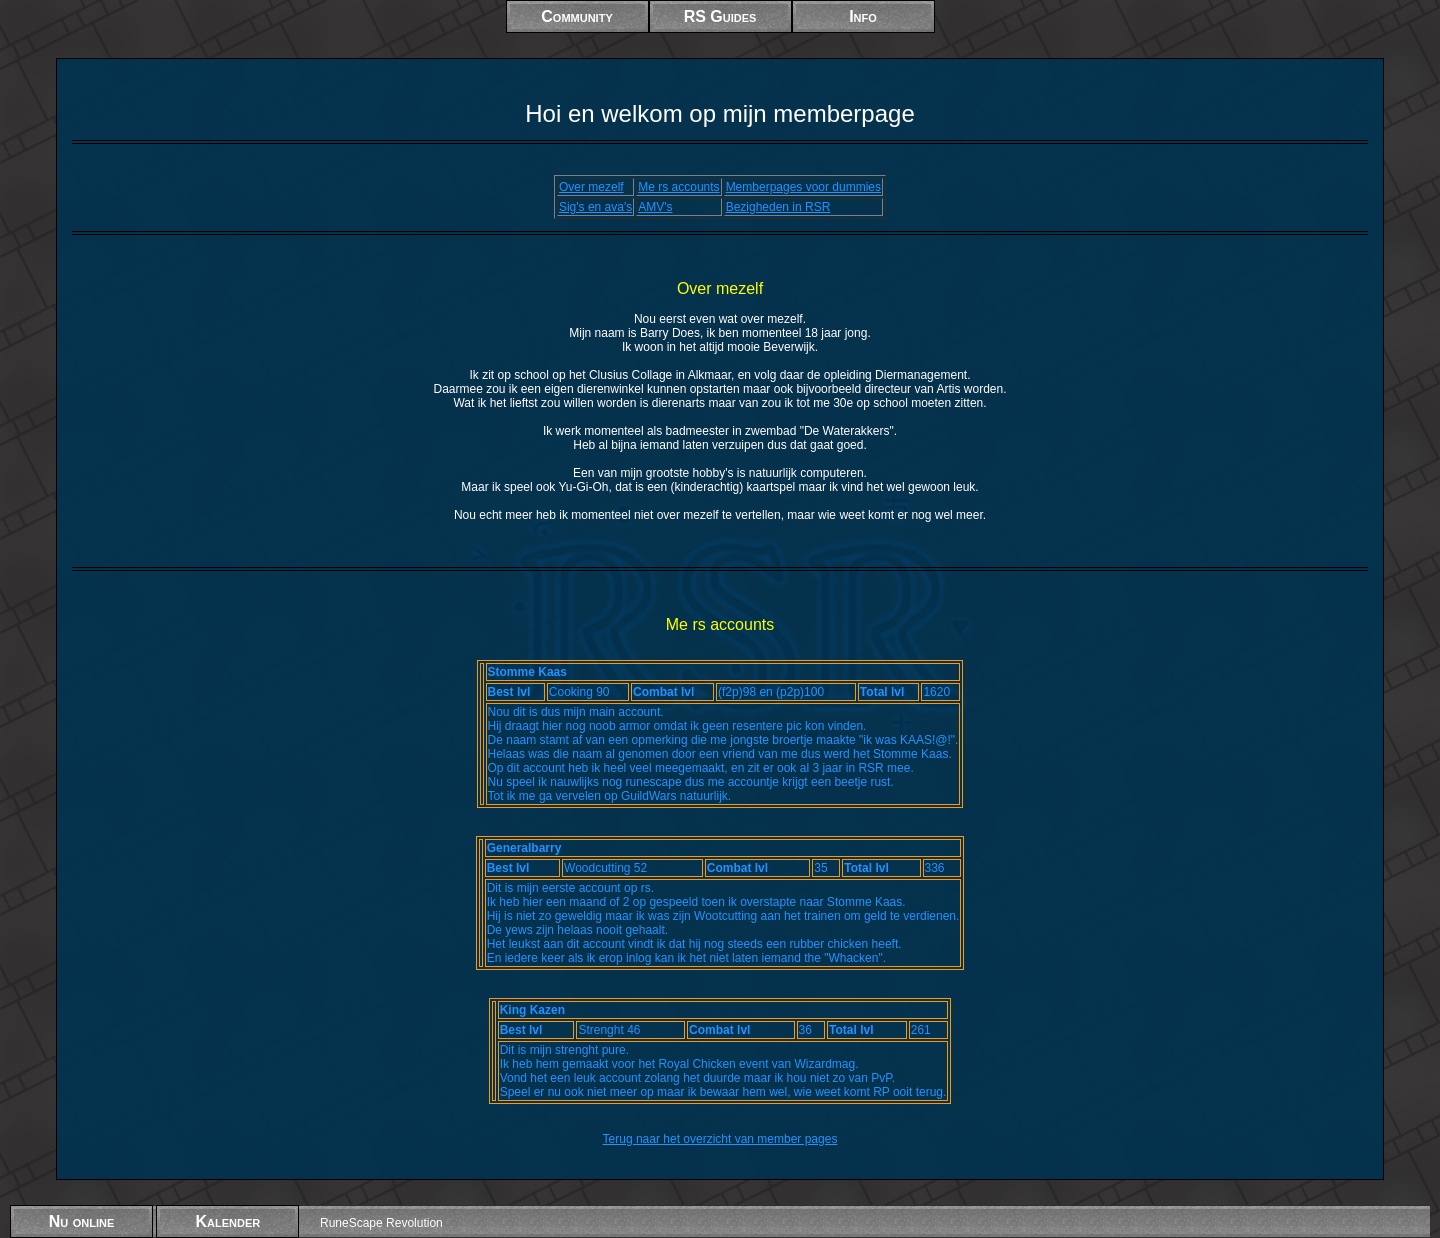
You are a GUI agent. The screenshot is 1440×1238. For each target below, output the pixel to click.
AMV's (655, 207)
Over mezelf (591, 187)
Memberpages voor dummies (803, 187)
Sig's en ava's (595, 207)
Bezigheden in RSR (778, 207)
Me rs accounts (678, 187)
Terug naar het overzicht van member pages (720, 1139)
